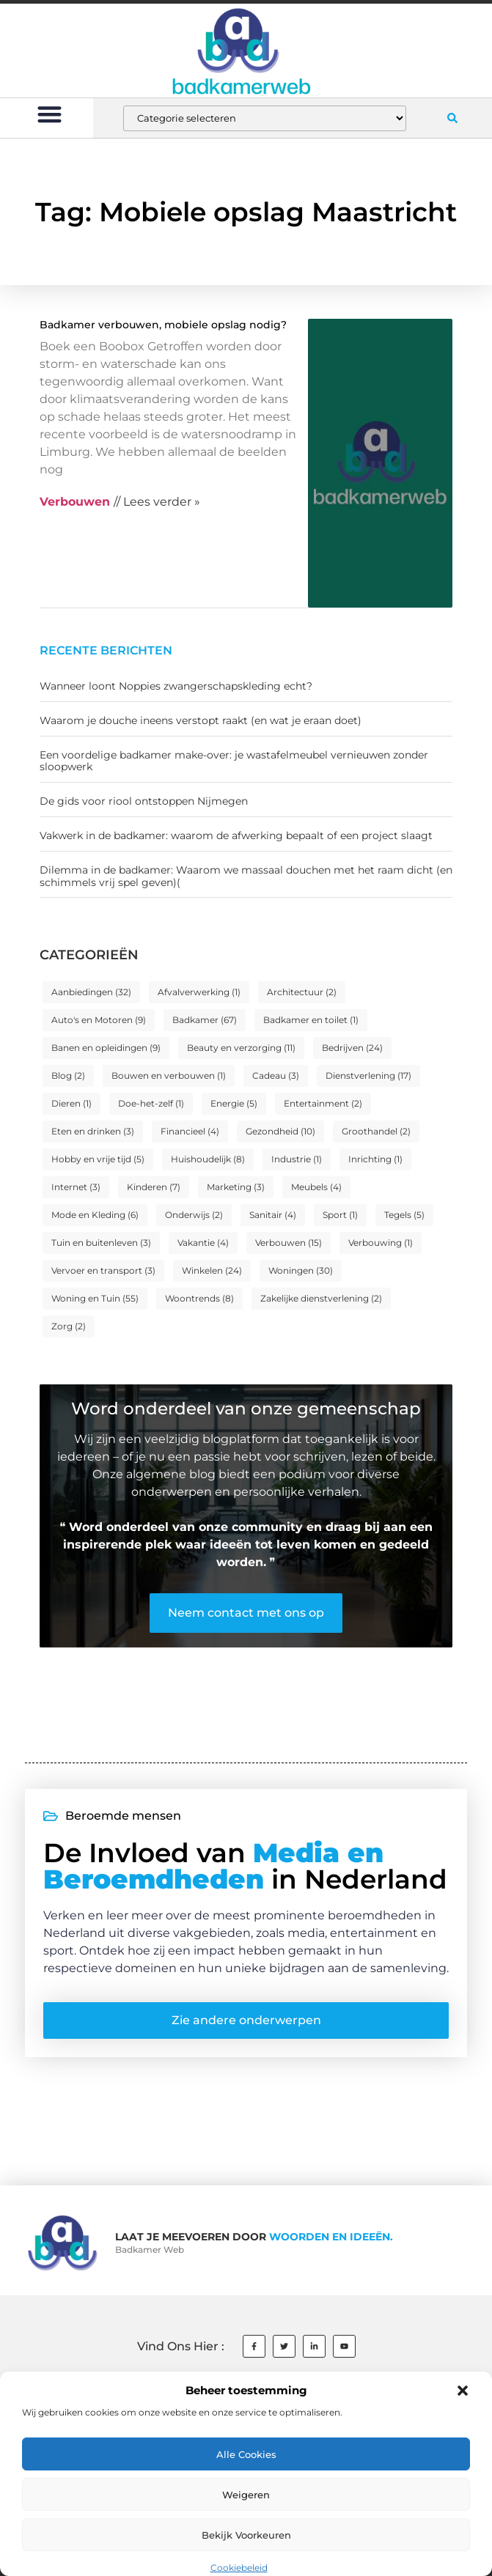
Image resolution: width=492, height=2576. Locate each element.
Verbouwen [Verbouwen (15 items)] (288, 1242)
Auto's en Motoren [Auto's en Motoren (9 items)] (98, 1019)
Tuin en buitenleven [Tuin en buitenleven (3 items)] (101, 1242)
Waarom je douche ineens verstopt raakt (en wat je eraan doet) (200, 720)
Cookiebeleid (239, 2567)
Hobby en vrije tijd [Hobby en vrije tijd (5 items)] (97, 1159)
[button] (462, 2390)
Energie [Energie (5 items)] (233, 1103)
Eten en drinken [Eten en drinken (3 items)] (92, 1131)
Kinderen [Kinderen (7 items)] (153, 1186)
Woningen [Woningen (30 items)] (300, 1270)
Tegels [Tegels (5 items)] (404, 1214)
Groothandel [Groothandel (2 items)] (376, 1131)
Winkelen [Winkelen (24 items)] (212, 1270)
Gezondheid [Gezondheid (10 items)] (280, 1131)
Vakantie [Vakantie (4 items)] (203, 1242)
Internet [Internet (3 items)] (75, 1186)
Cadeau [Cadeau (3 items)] (275, 1075)
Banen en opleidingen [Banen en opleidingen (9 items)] (106, 1047)
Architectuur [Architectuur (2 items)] (302, 991)
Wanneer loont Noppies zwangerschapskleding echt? (176, 686)
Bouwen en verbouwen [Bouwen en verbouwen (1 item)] (168, 1075)
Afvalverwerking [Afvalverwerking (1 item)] (199, 991)
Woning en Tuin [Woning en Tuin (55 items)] (95, 1298)
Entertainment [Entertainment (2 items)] (323, 1103)
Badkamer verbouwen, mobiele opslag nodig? (163, 324)
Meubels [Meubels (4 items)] (316, 1186)
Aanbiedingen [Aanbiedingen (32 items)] (91, 991)
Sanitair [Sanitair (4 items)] (272, 1214)
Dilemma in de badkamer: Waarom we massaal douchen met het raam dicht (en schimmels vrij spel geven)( (246, 876)
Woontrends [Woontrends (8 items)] (199, 1298)
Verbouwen (75, 502)
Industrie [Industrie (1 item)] (296, 1159)
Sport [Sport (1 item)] (340, 1214)
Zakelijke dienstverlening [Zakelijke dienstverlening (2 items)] (321, 1298)
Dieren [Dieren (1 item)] (71, 1103)
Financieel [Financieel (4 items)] (190, 1131)
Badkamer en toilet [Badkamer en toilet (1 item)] (311, 1019)
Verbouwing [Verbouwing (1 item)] (380, 1242)
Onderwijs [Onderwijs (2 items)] (194, 1214)
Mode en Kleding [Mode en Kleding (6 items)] (95, 1214)
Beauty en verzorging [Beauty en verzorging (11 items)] (241, 1047)
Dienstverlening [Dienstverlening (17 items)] (368, 1075)
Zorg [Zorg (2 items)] (68, 1326)
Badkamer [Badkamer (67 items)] (204, 1019)
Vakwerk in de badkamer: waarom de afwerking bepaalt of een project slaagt (236, 835)
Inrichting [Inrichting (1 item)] (375, 1159)
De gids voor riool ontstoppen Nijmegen (144, 801)
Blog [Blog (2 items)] (68, 1075)
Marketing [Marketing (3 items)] (236, 1186)
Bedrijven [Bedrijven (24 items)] (352, 1047)
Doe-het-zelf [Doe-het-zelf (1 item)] (151, 1103)
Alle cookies (246, 2454)
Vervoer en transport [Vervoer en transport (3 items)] (103, 1270)
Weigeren (246, 2495)
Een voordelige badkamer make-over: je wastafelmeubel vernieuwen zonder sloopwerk (234, 761)
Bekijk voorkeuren (246, 2535)
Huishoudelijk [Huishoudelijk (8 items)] (208, 1159)
